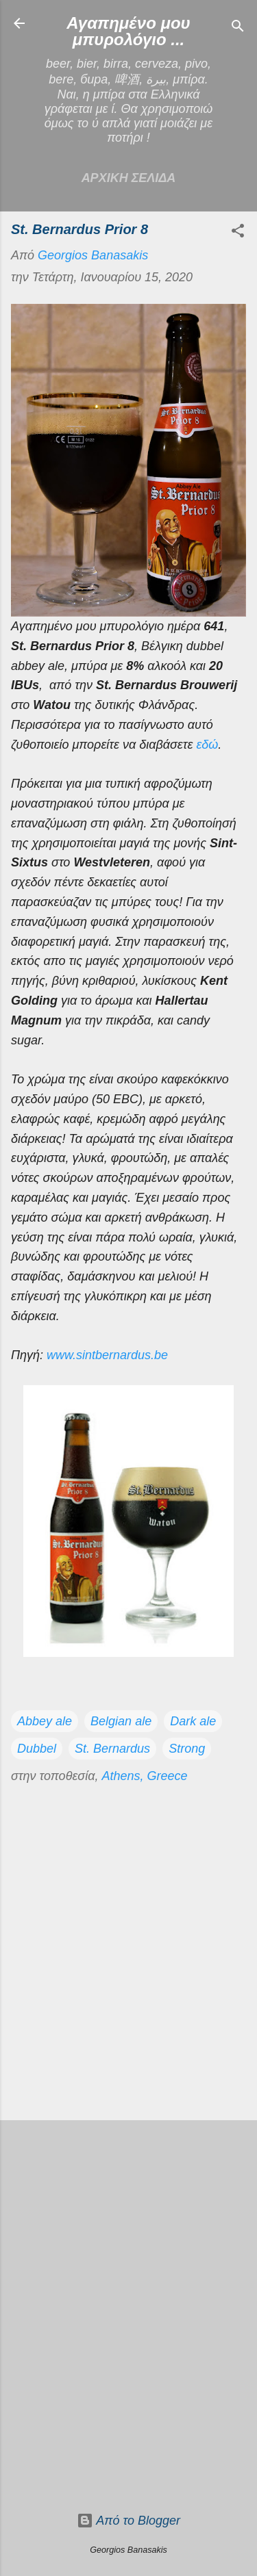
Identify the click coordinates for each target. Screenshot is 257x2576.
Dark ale (193, 1721)
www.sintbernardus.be (107, 1355)
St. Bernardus (112, 1748)
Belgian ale (120, 1721)
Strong (187, 1748)
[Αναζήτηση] (238, 28)
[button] (238, 232)
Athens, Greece (144, 1776)
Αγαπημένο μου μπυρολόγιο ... (128, 31)
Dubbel (36, 1748)
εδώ (207, 744)
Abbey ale (44, 1721)
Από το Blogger (128, 2520)
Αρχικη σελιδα (129, 178)
